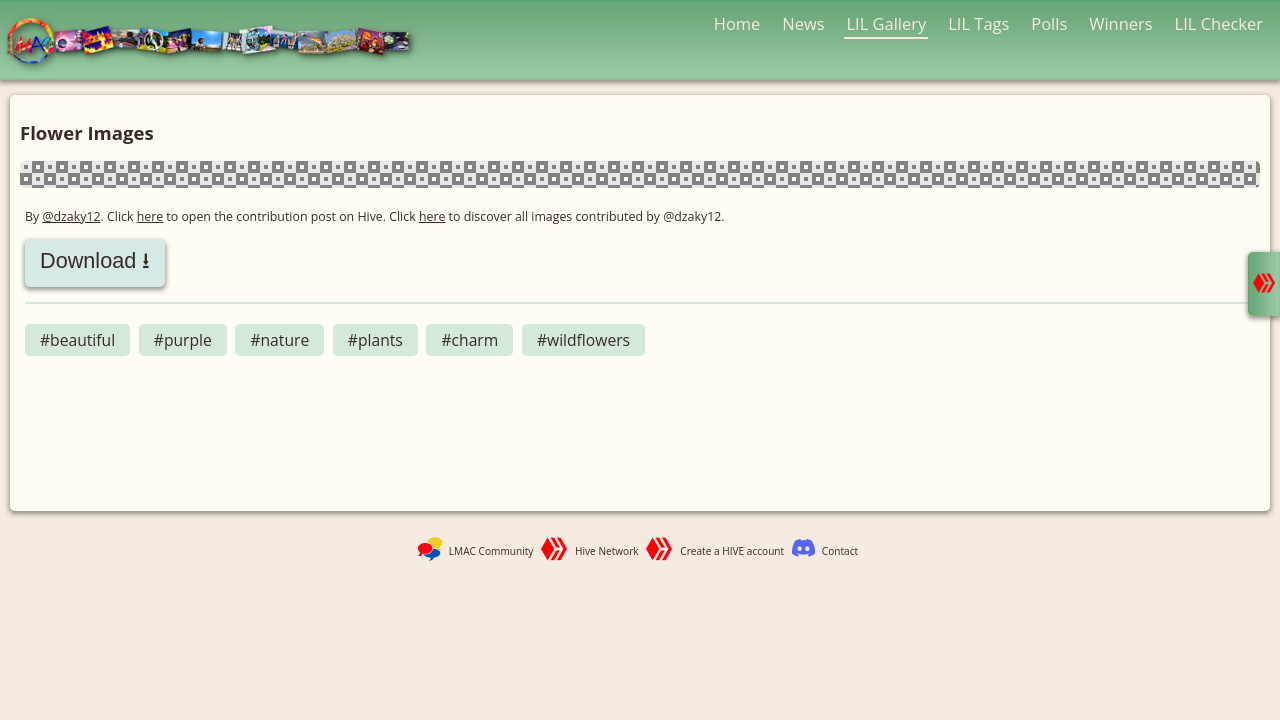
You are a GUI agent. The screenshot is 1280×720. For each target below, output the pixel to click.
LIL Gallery (886, 23)
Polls (1049, 23)
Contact (840, 551)
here (150, 216)
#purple (183, 340)
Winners (1121, 23)
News (803, 23)
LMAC (217, 42)
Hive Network (607, 551)
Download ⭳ (95, 260)
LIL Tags (978, 23)
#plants (375, 340)
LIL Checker (1219, 23)
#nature (279, 340)
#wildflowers (583, 340)
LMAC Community (491, 551)
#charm (469, 340)
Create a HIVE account (732, 551)
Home (737, 23)
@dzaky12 (71, 216)
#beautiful (77, 340)
